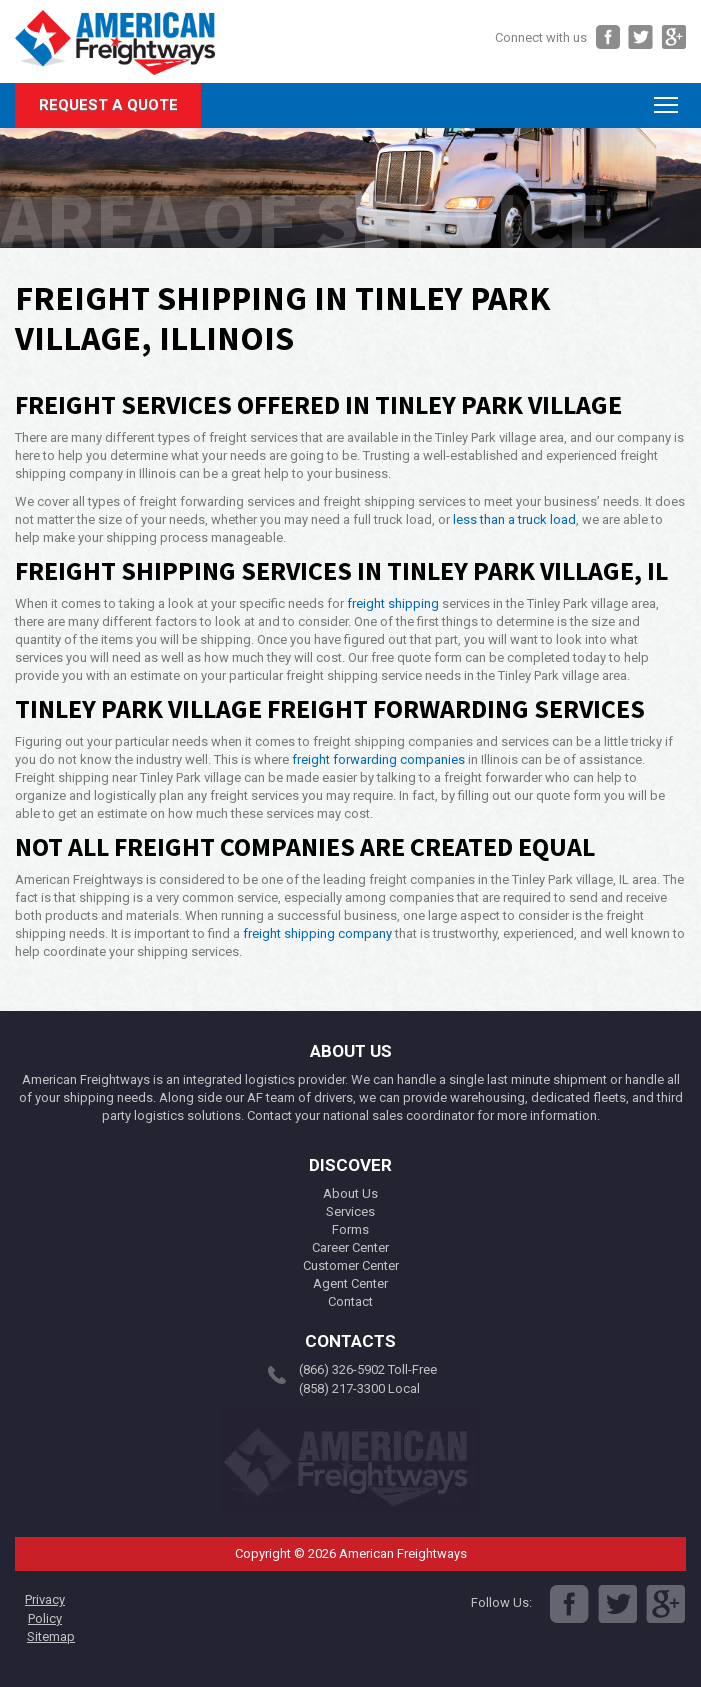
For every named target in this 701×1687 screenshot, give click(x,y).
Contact (350, 1301)
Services (350, 1211)
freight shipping (393, 603)
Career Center (350, 1247)
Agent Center (350, 1283)
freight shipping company (317, 933)
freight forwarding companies (378, 759)
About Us (350, 1193)
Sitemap (51, 1636)
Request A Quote (108, 105)
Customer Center (351, 1265)
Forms (350, 1229)
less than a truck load (514, 519)
